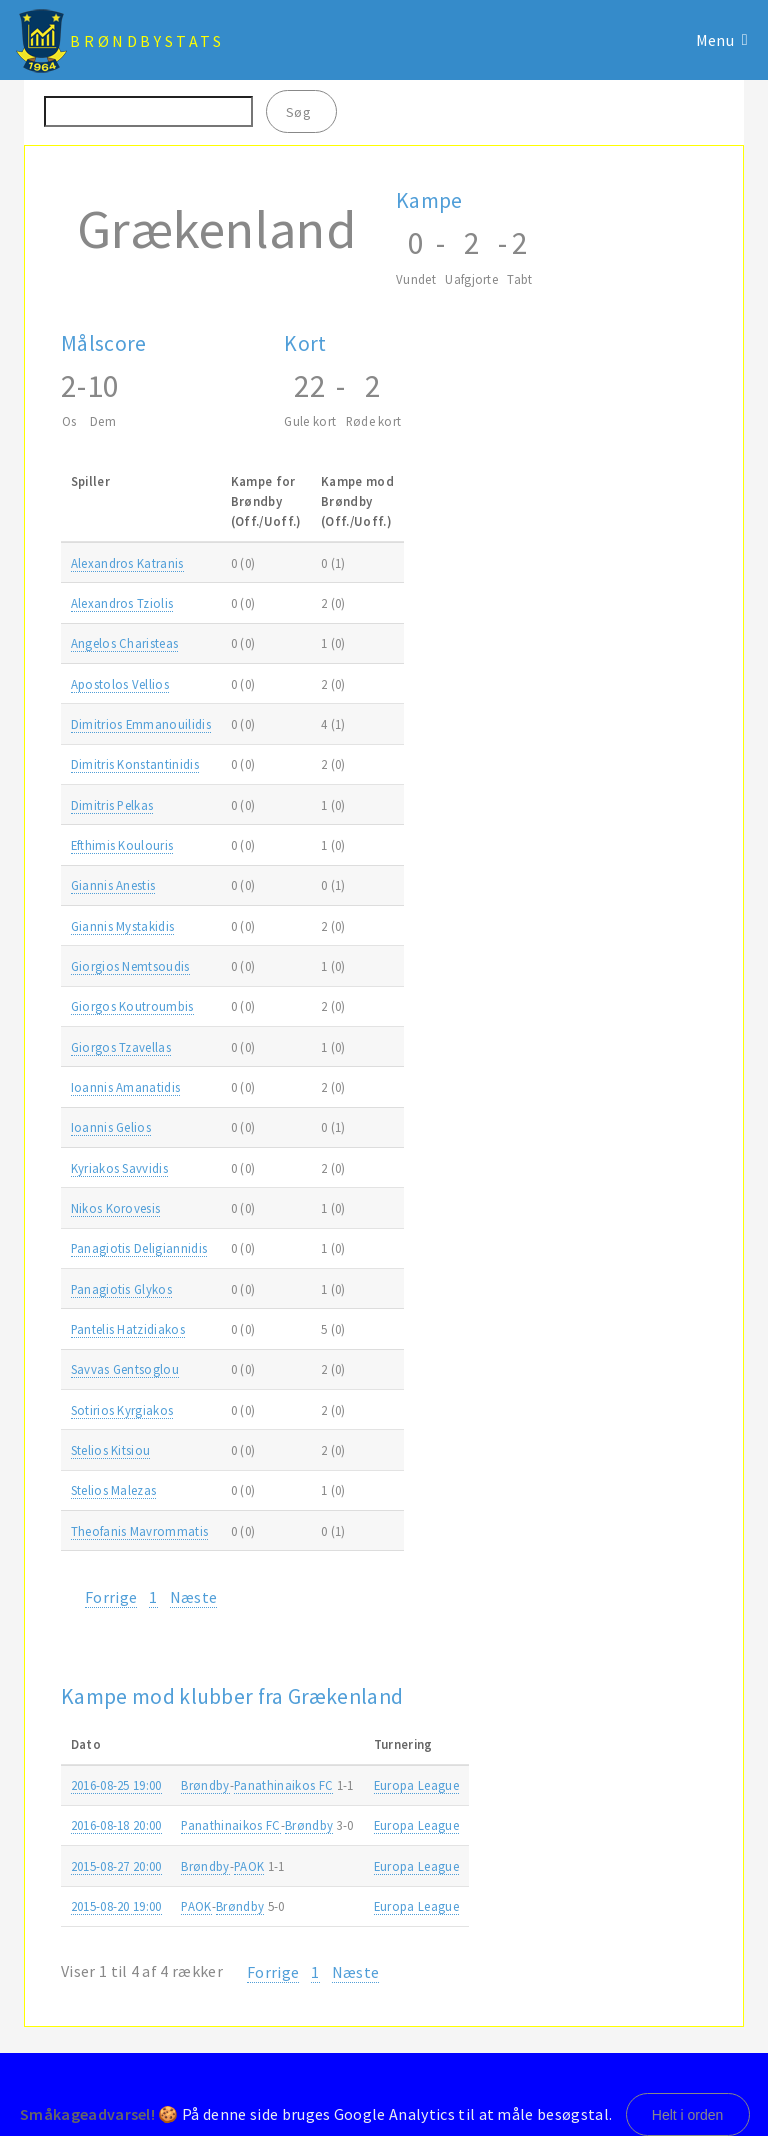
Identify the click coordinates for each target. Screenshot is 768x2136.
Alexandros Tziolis (122, 603)
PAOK (249, 1866)
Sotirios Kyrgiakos (122, 1410)
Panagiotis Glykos (121, 1289)
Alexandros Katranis (127, 563)
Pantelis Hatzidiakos (128, 1329)
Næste (194, 1597)
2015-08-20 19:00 (116, 1906)
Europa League (416, 1785)
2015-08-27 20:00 (116, 1866)
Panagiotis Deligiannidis (139, 1248)
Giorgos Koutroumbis (132, 1006)
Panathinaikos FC (283, 1785)
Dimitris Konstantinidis (135, 764)
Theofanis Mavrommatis (140, 1531)
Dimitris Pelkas (112, 805)
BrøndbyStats (147, 41)
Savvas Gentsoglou (125, 1369)
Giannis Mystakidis (123, 926)
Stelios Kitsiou (111, 1450)
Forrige (111, 1597)
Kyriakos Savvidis (119, 1168)
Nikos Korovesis (116, 1208)
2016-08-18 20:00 (116, 1825)
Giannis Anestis (113, 885)
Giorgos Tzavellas (121, 1047)
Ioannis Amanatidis (126, 1087)
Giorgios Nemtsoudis (130, 966)
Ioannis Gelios (111, 1127)
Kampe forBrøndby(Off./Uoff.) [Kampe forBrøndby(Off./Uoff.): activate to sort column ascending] (266, 501)
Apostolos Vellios (120, 684)
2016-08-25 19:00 (116, 1785)
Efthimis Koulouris (122, 845)
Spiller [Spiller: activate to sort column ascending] (90, 481)
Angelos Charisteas (125, 643)
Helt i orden (688, 2115)
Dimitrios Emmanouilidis (141, 724)
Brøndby (205, 1785)
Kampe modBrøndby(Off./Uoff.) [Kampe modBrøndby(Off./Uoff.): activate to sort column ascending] (357, 501)
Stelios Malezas (114, 1490)
